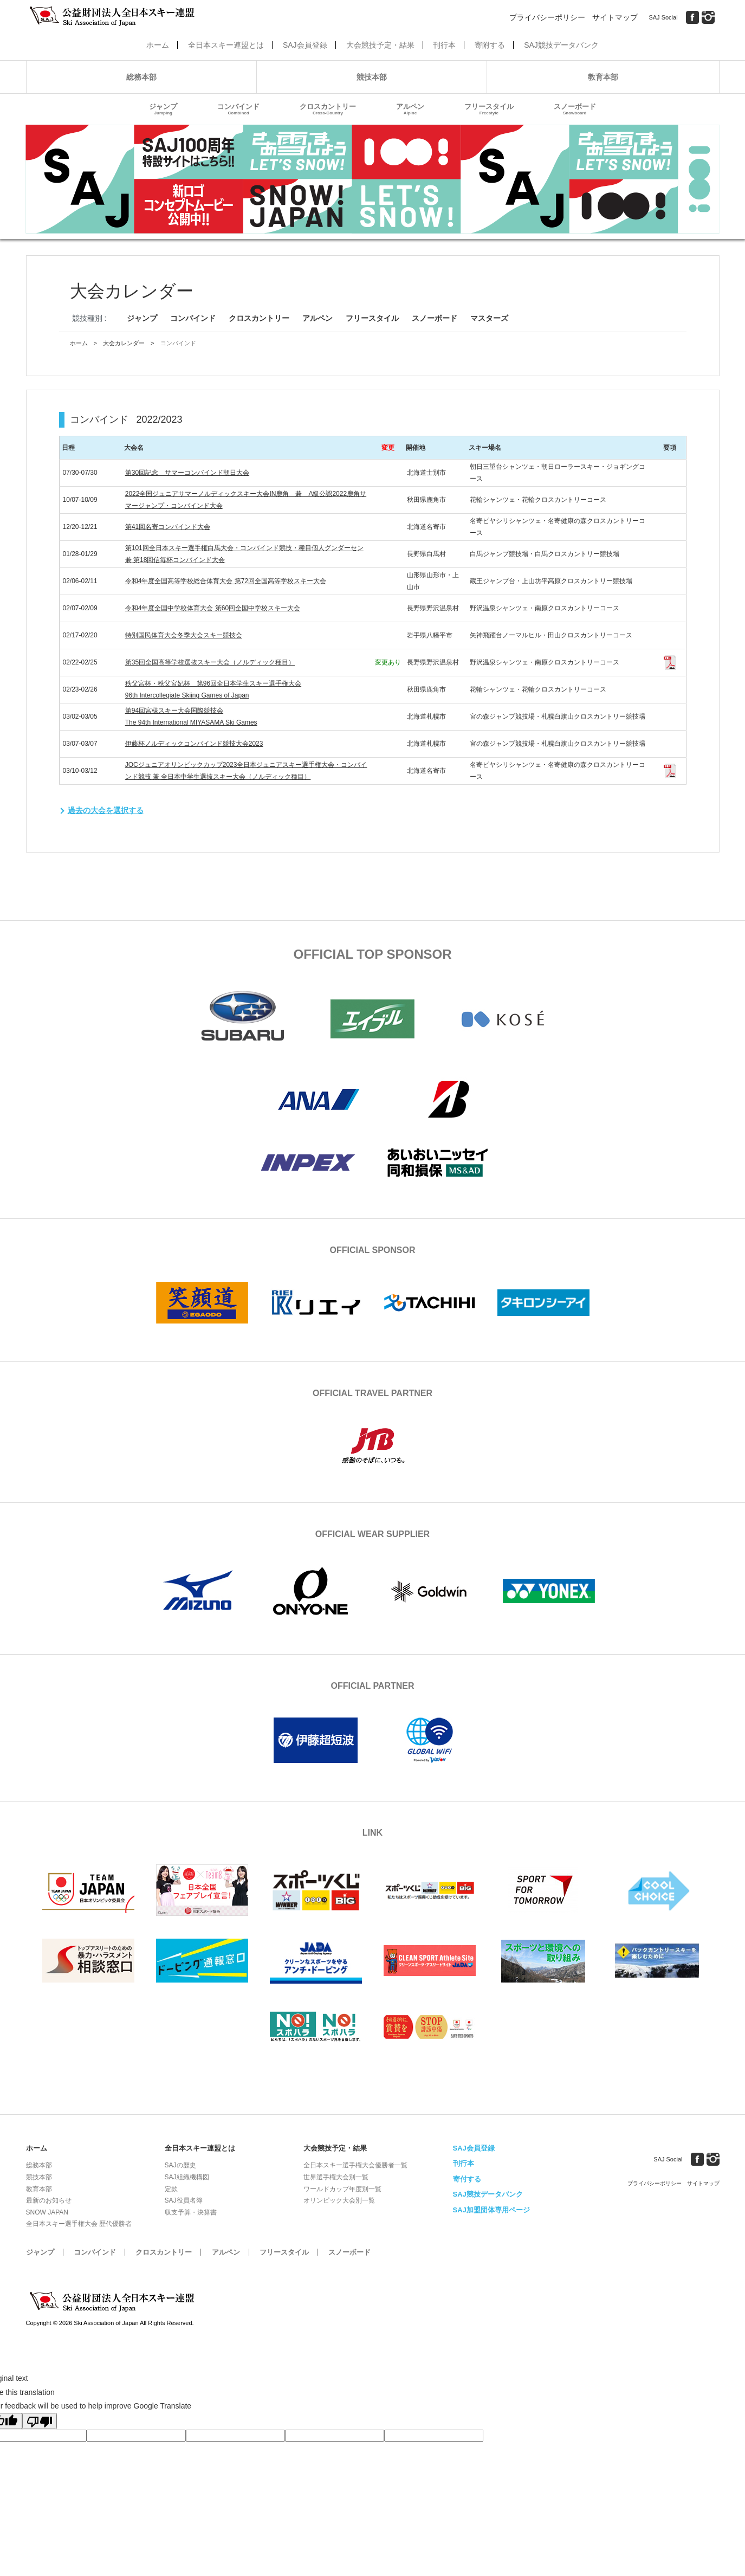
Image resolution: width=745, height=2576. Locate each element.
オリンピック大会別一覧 (339, 2200)
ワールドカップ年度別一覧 (342, 2189)
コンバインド (238, 109)
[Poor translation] (39, 2421)
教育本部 (603, 77)
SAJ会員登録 (305, 45)
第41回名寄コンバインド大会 (167, 527)
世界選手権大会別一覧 (335, 2177)
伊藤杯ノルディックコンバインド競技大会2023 (194, 743)
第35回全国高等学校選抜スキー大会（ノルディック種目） (210, 662)
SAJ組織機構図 (187, 2177)
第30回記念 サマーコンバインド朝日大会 (187, 472)
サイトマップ (615, 17)
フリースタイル (489, 109)
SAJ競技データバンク (561, 45)
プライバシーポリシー (547, 17)
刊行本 (444, 45)
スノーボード (575, 109)
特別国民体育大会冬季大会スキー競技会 (183, 635)
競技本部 (372, 77)
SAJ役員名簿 (184, 2200)
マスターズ (489, 318)
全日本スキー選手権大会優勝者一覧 (355, 2165)
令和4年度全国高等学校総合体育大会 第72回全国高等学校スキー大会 (225, 581)
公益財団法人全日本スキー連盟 (112, 2302)
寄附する (490, 45)
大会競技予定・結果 (380, 45)
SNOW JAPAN (47, 2212)
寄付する (467, 2179)
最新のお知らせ (49, 2200)
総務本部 (141, 77)
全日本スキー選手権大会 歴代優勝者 (79, 2224)
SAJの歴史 (180, 2165)
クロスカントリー (328, 109)
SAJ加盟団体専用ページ (491, 2210)
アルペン (410, 109)
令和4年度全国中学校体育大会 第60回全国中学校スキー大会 (212, 608)
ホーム (157, 45)
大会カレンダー (124, 343)
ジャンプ (163, 109)
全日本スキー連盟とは (226, 45)
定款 (171, 2189)
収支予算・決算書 (191, 2212)
